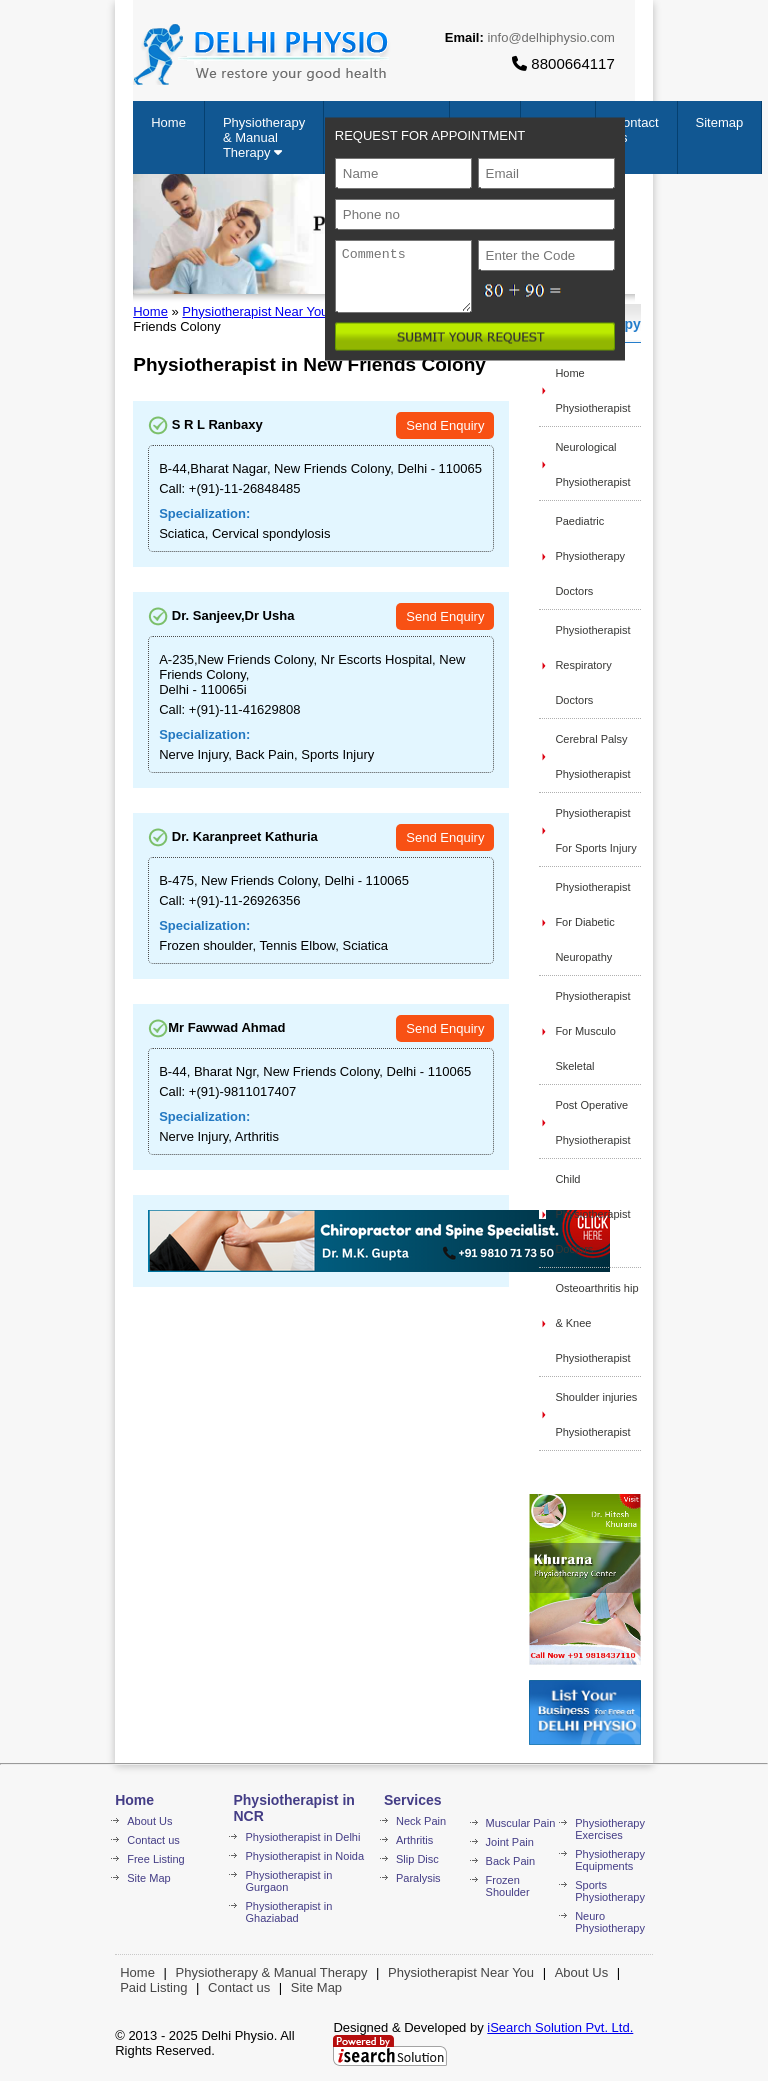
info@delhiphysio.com (550, 37)
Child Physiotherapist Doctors (592, 1214)
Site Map (148, 1878)
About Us (149, 1821)
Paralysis (418, 1878)
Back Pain (511, 1861)
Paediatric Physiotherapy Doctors (590, 556)
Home (168, 122)
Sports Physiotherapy (610, 1891)
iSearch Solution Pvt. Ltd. (560, 2027)
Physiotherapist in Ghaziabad (288, 1912)
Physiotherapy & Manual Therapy (264, 137)
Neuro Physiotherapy (610, 1922)
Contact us (153, 1840)
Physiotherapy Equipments (610, 1860)
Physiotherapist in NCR (293, 1808)
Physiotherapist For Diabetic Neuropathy (592, 922)
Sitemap (720, 122)
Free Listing (155, 1859)
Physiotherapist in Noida (304, 1856)
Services (413, 1800)
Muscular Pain (521, 1823)
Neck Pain (421, 1821)
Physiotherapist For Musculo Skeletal (592, 1031)
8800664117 (563, 63)
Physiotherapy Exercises (610, 1829)
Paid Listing (153, 1987)
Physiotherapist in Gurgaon (288, 1881)
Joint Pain (510, 1842)
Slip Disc (417, 1859)
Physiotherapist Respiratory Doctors (592, 665)
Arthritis (414, 1840)
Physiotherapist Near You (255, 311)
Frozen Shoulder (508, 1886)
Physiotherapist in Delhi (302, 1837)
